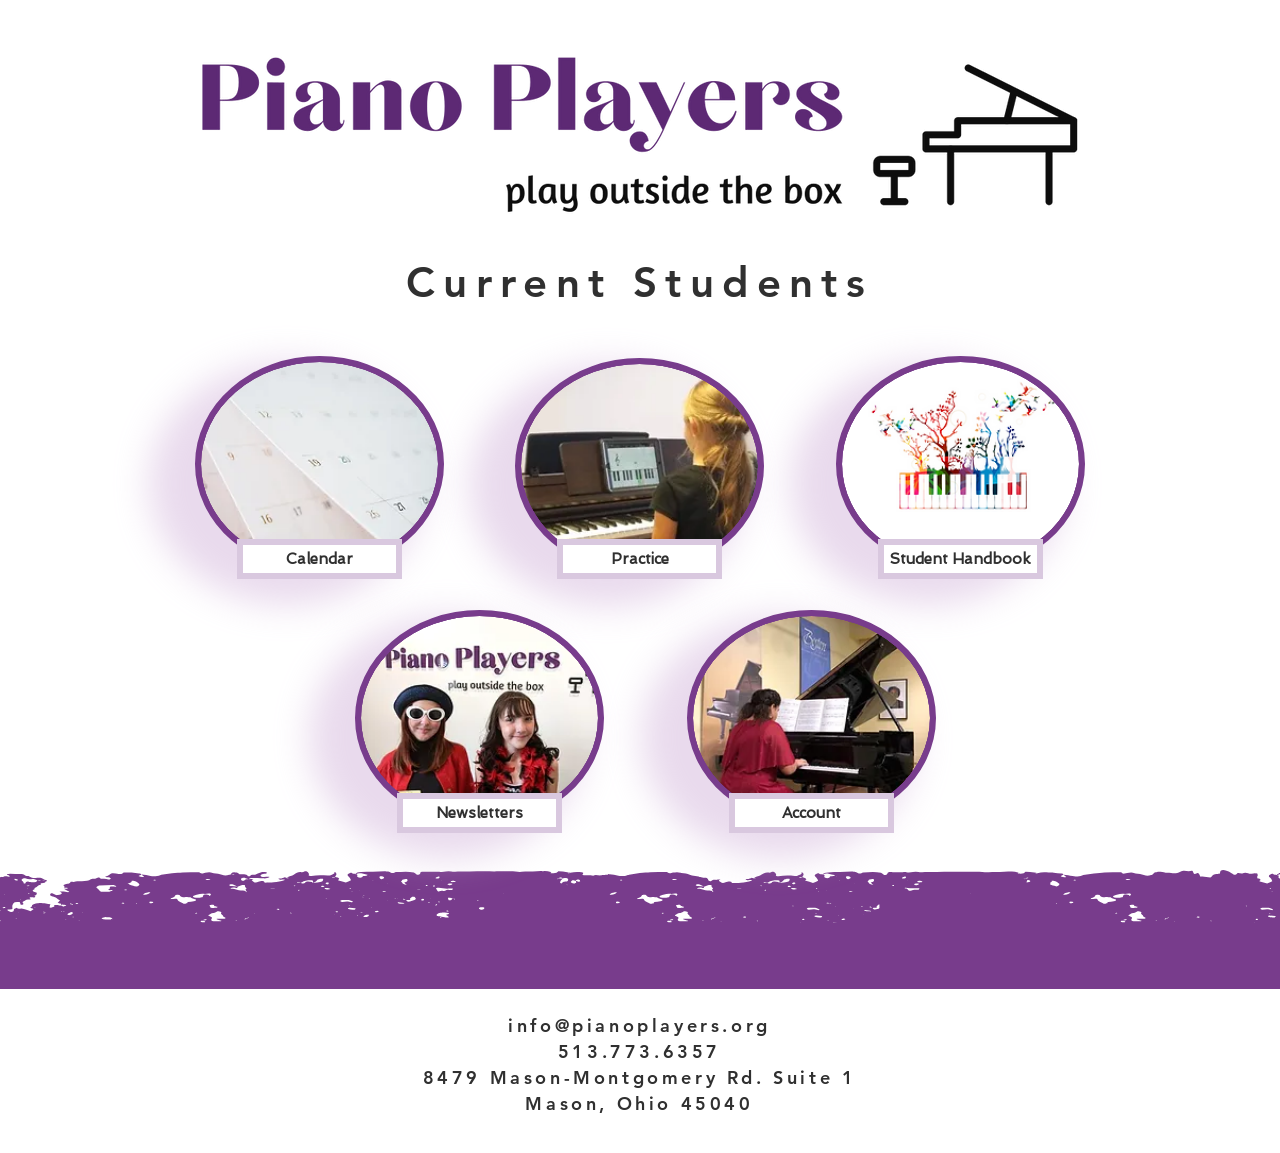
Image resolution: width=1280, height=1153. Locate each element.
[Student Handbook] (960, 559)
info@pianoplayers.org (639, 1025)
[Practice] (639, 559)
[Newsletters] (479, 813)
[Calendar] (319, 559)
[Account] (811, 813)
